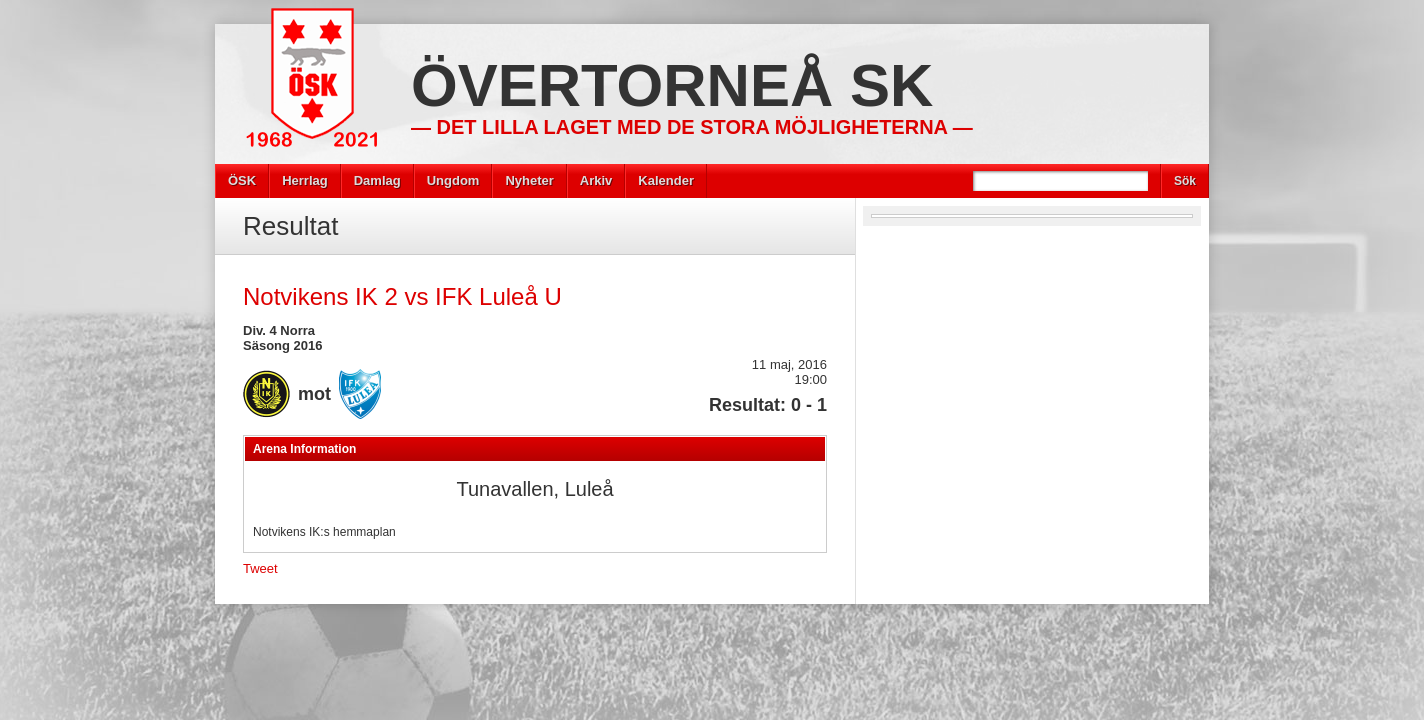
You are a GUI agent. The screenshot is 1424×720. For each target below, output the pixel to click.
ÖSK (242, 180)
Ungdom (453, 180)
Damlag (377, 180)
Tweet (260, 568)
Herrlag (305, 180)
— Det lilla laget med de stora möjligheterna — (692, 127)
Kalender (666, 180)
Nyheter (529, 180)
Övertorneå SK (672, 85)
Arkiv (596, 180)
